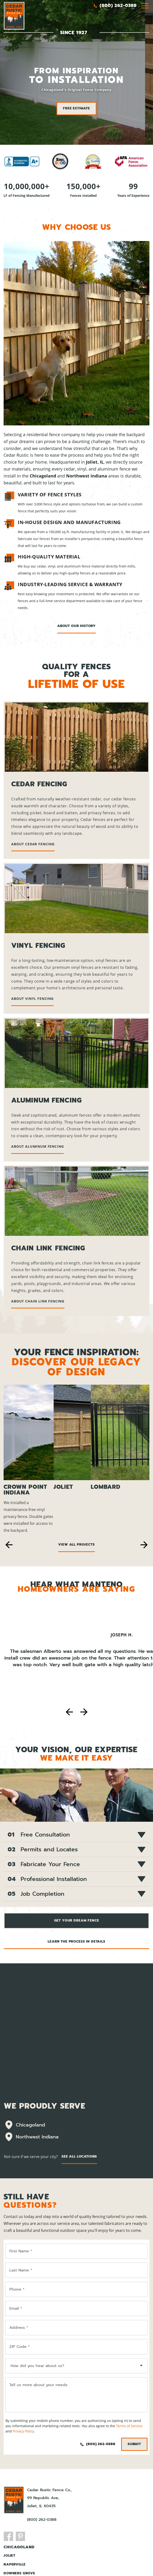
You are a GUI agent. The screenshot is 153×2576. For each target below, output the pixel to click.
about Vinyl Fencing (32, 998)
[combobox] (76, 2365)
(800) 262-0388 (42, 2519)
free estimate (76, 108)
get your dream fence (76, 1920)
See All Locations (79, 2156)
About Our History (76, 625)
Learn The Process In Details (76, 1941)
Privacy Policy (23, 2431)
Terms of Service (129, 2426)
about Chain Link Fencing (37, 1301)
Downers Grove (19, 2573)
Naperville (14, 2564)
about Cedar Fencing (33, 844)
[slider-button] (144, 6)
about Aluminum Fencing (37, 1146)
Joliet (9, 2555)
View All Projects (76, 1544)
